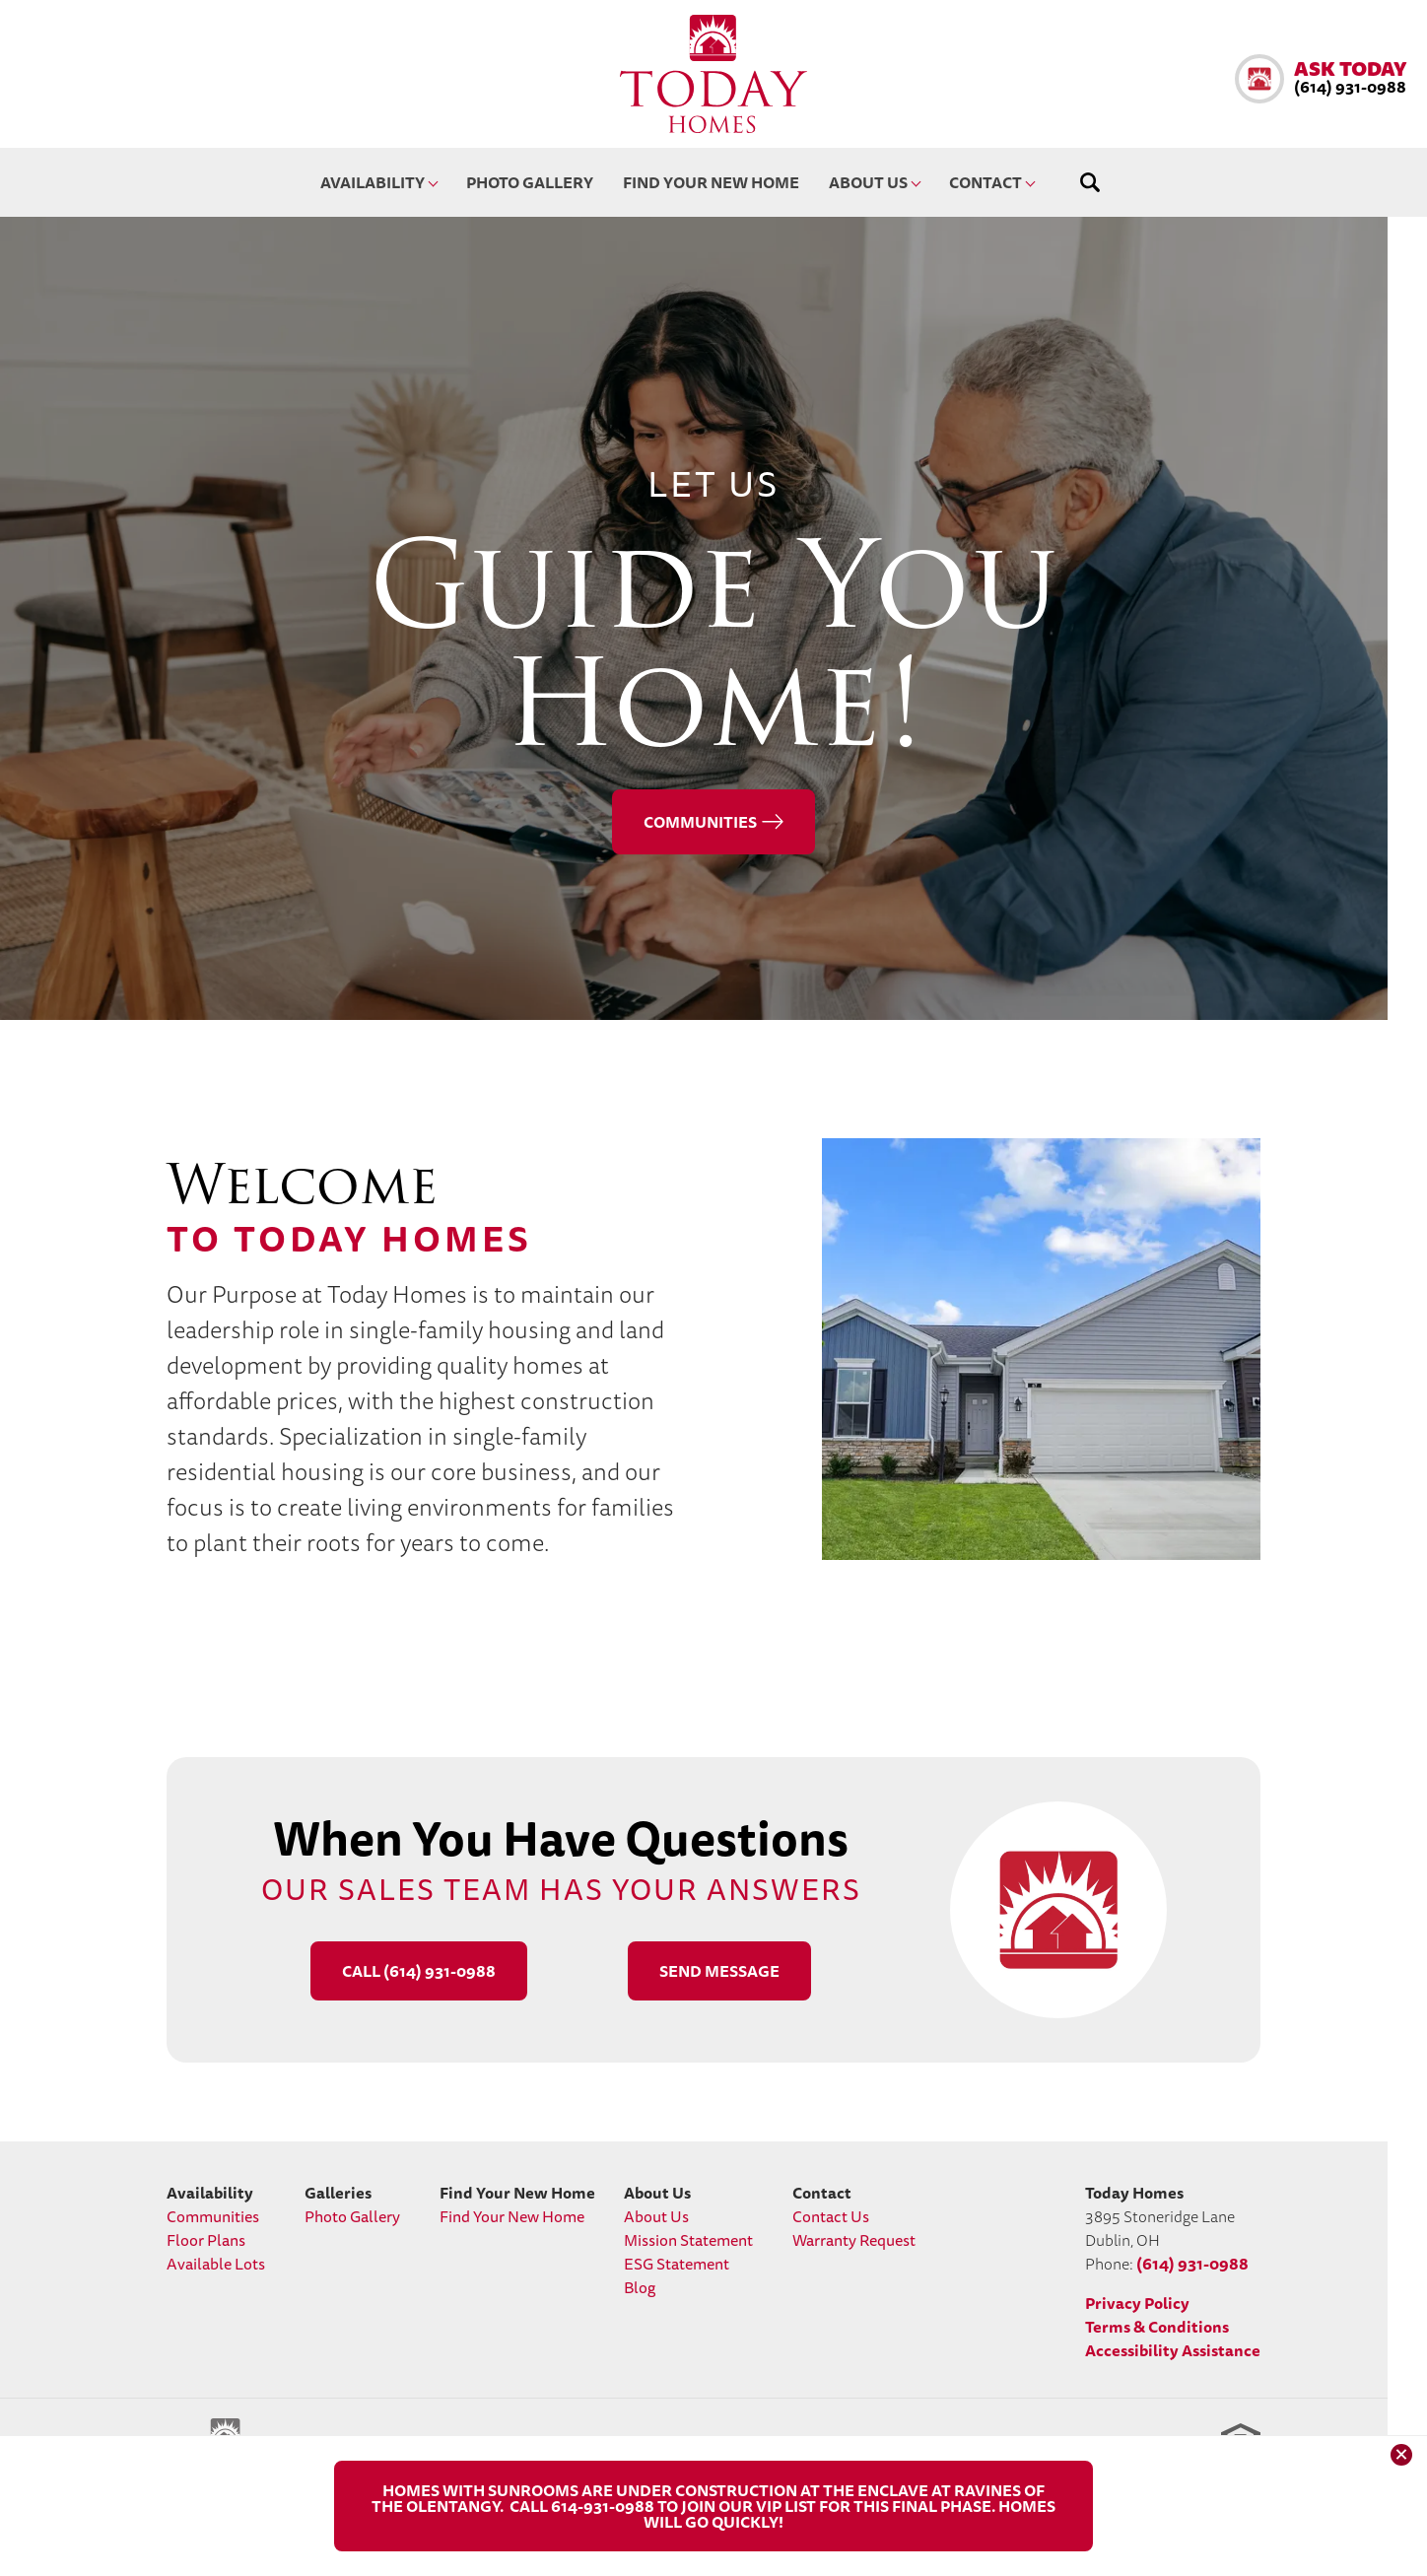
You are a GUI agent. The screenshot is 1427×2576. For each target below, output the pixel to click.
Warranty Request (854, 2240)
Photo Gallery (529, 182)
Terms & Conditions (1157, 2326)
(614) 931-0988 (1192, 2263)
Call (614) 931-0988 (419, 1971)
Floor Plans (206, 2240)
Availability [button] (372, 182)
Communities (700, 822)
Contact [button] (985, 182)
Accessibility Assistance (1172, 2350)
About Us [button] (868, 182)
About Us (656, 2216)
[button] (1321, 78)
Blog (639, 2287)
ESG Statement (676, 2263)
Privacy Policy (1137, 2303)
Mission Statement (688, 2240)
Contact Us (830, 2216)
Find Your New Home (711, 182)
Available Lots (216, 2263)
